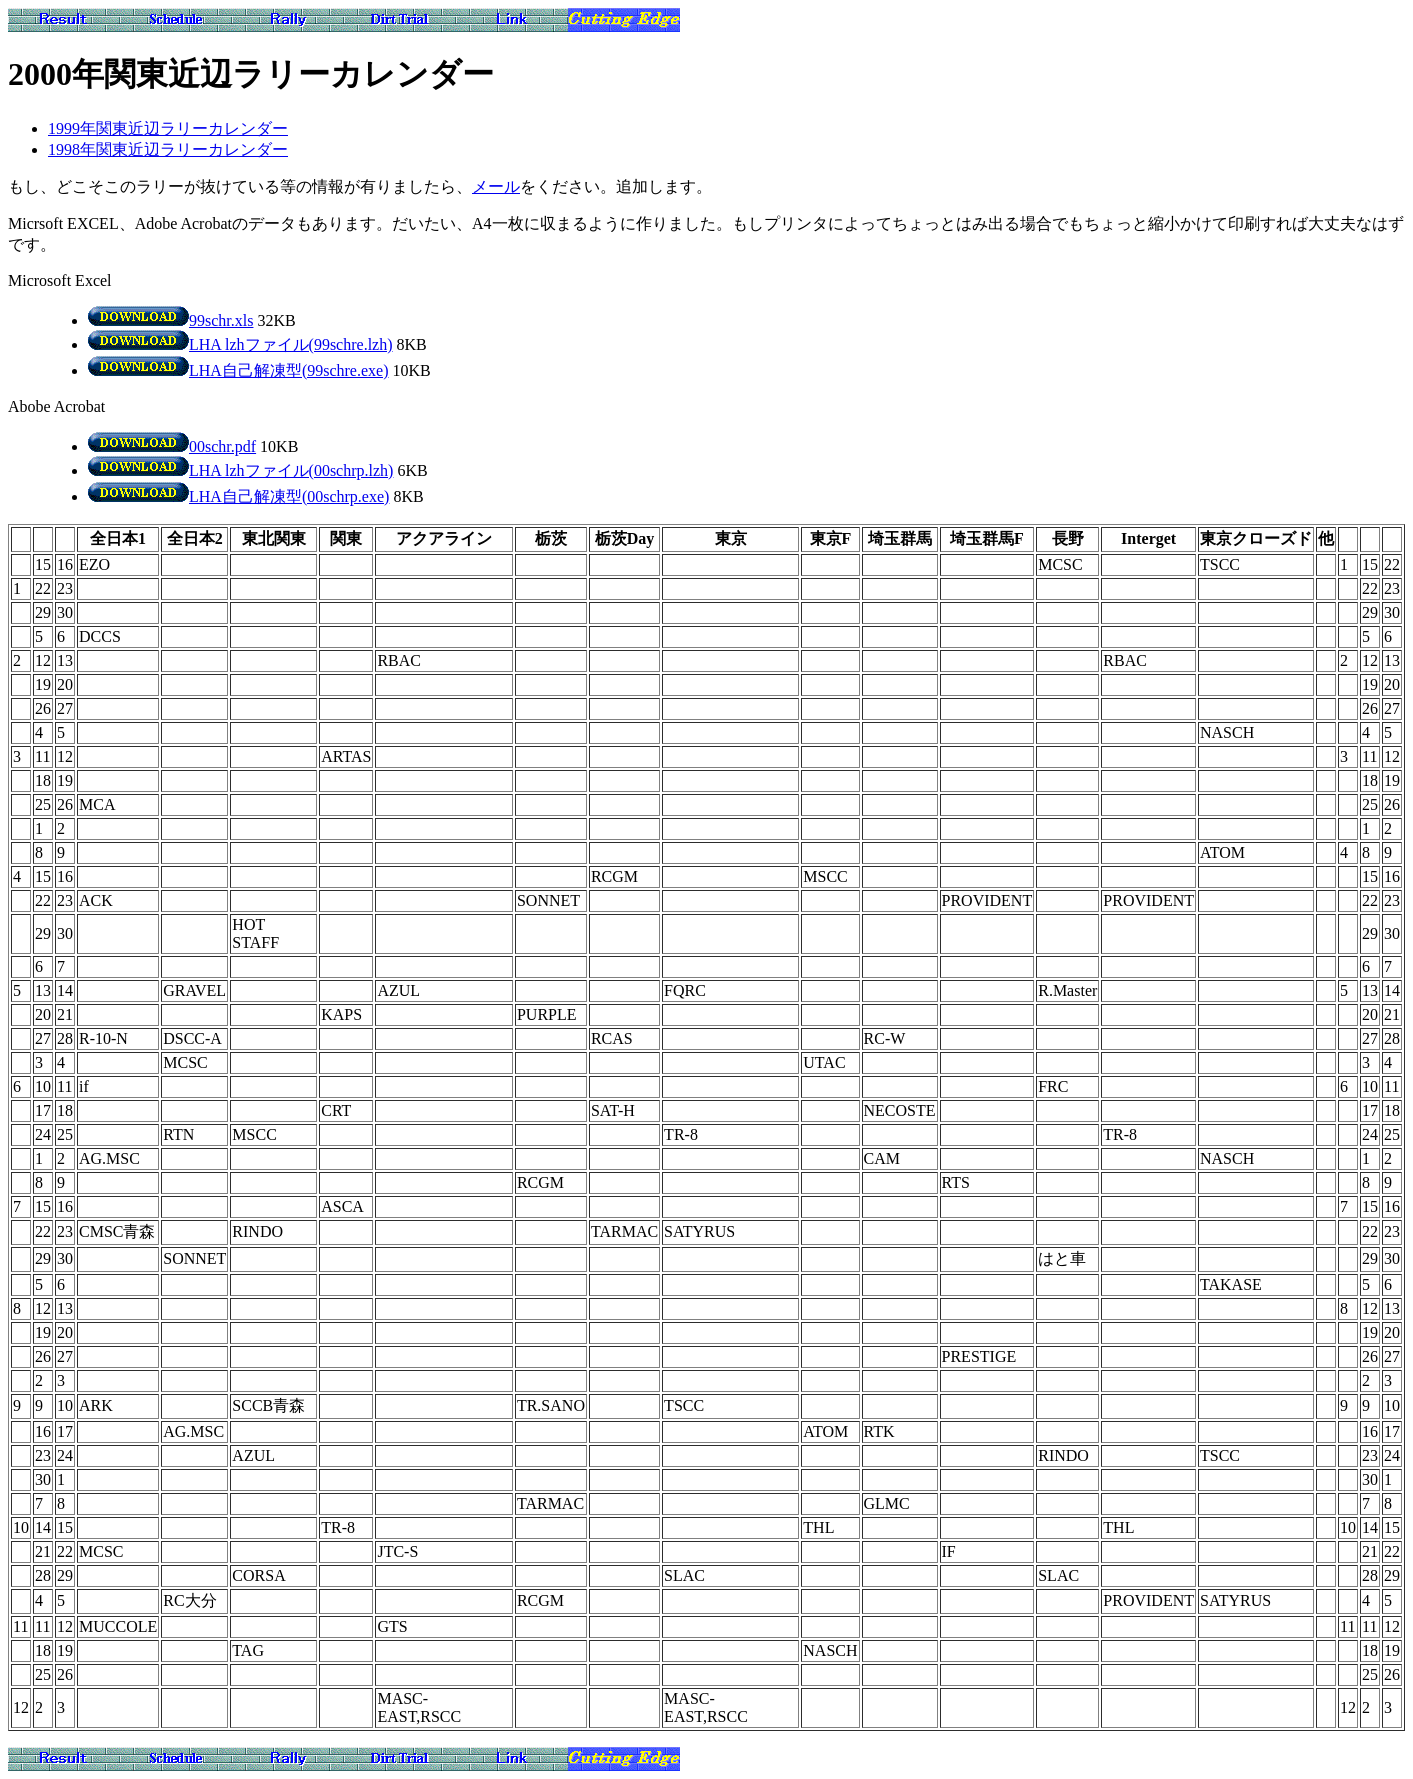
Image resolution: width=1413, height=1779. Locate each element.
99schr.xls (170, 320)
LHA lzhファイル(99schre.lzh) (240, 344)
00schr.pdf (172, 446)
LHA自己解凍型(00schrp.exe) (238, 496)
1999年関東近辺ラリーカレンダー (168, 128)
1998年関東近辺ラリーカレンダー (168, 149)
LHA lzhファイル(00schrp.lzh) (240, 470)
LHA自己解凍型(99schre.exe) (238, 370)
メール (496, 186)
